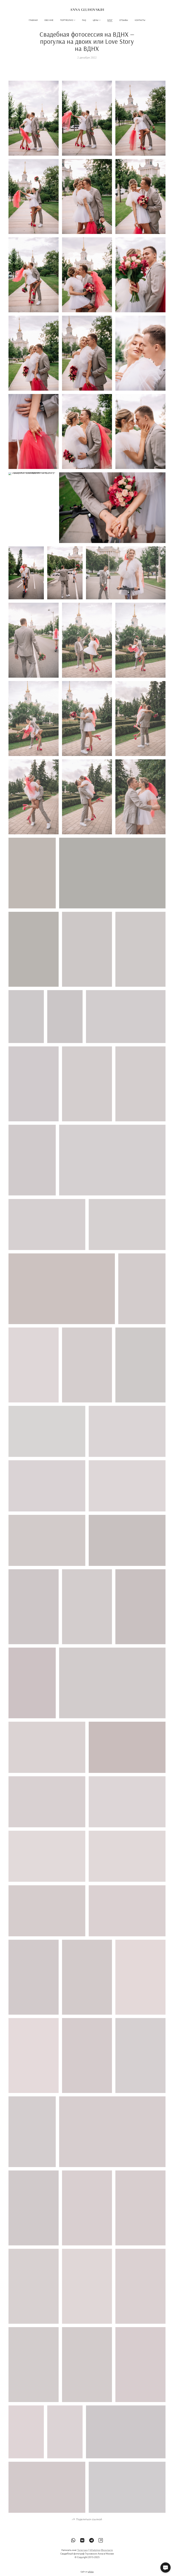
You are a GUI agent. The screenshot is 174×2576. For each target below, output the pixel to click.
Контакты (140, 20)
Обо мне (48, 20)
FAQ (84, 20)
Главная (33, 20)
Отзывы (123, 20)
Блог (109, 20)
